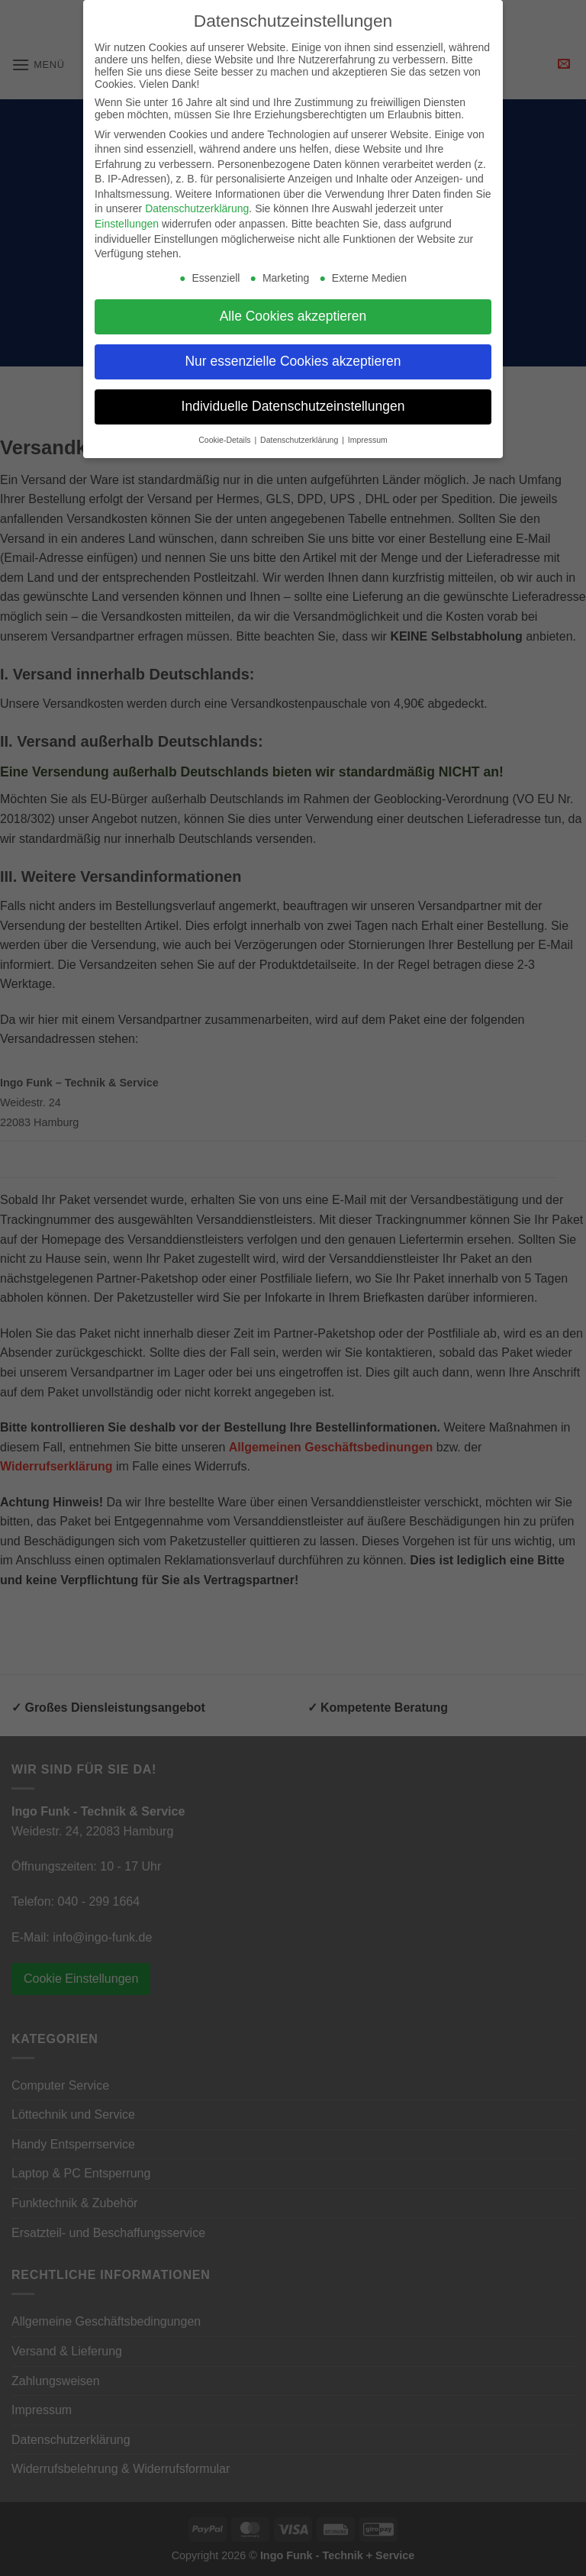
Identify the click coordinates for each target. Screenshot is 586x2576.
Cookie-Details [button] (225, 439)
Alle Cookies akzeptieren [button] (293, 316)
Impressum (368, 439)
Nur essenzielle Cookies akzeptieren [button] (293, 361)
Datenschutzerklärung (197, 208)
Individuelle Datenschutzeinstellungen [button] (293, 406)
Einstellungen (127, 224)
